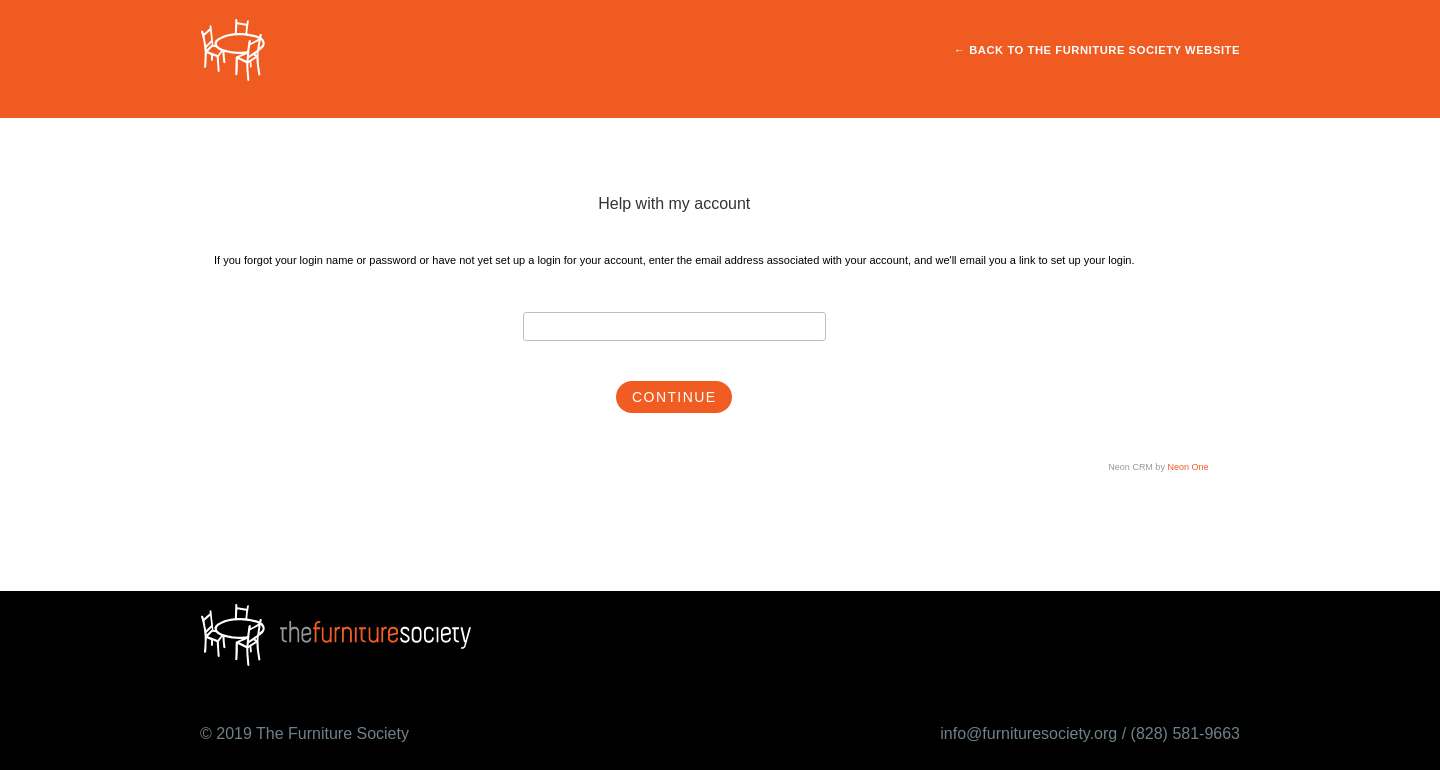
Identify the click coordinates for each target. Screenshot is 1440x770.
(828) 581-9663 (1185, 733)
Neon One (1187, 467)
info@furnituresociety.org (1028, 733)
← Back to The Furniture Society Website (1097, 50)
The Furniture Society (332, 733)
